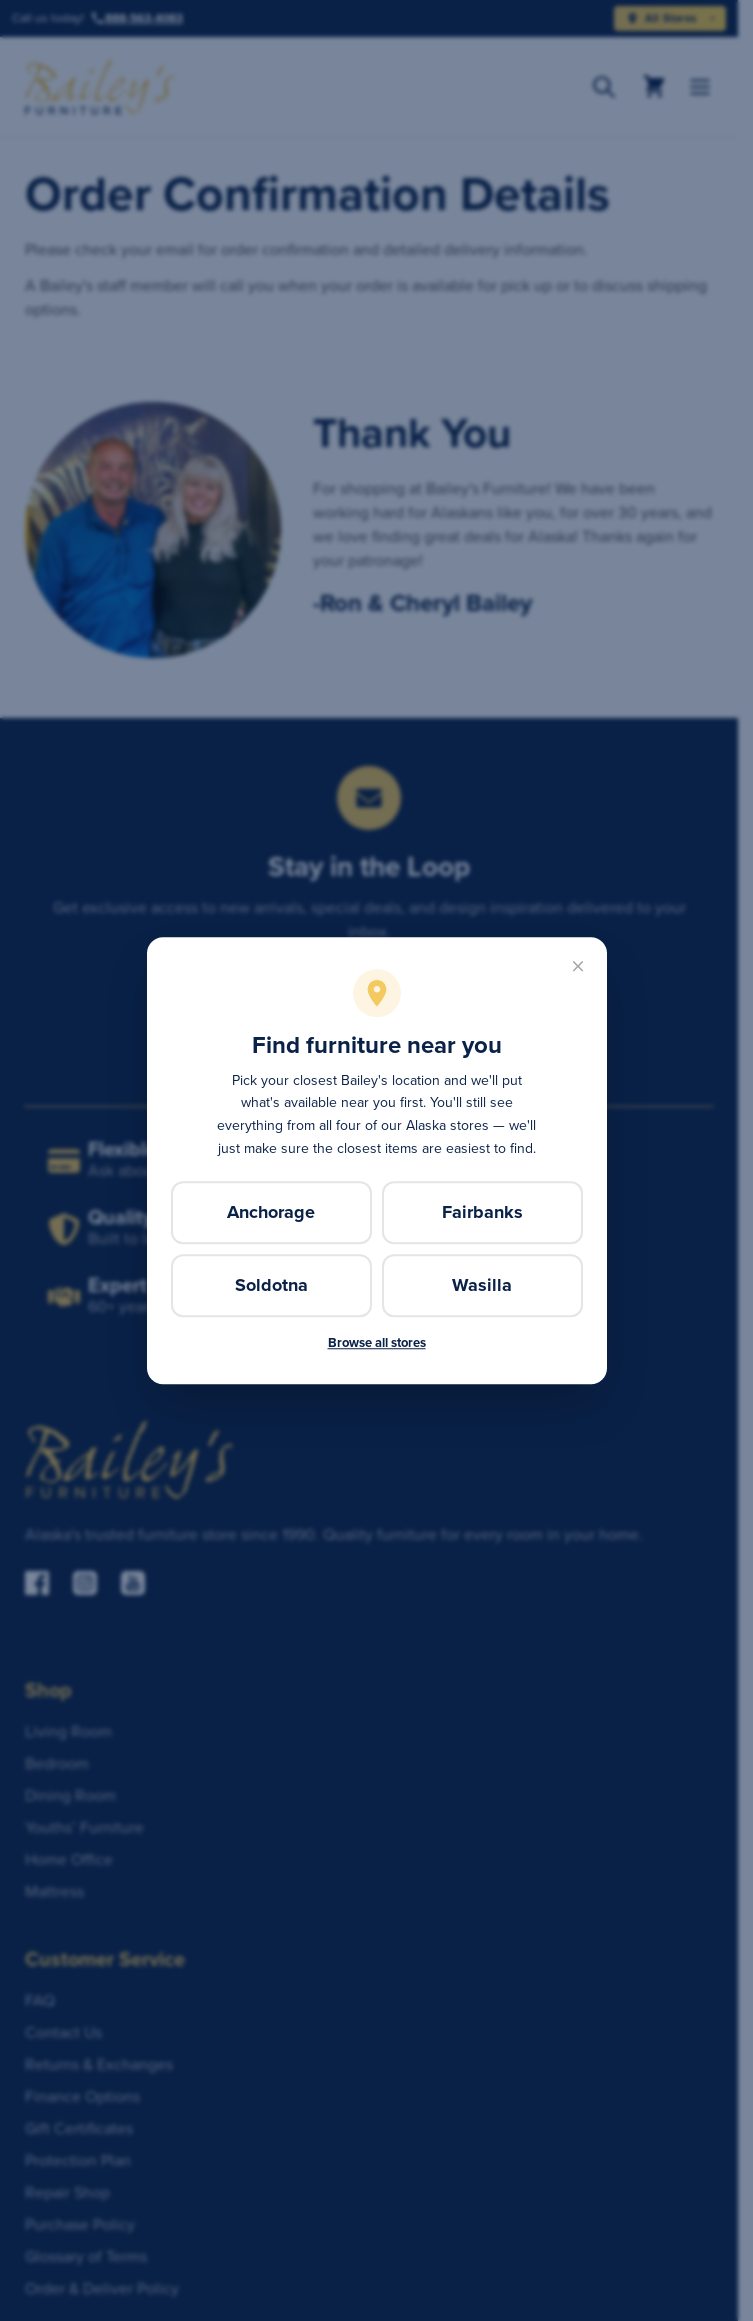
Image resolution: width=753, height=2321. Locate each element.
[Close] (578, 966)
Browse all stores (377, 1342)
